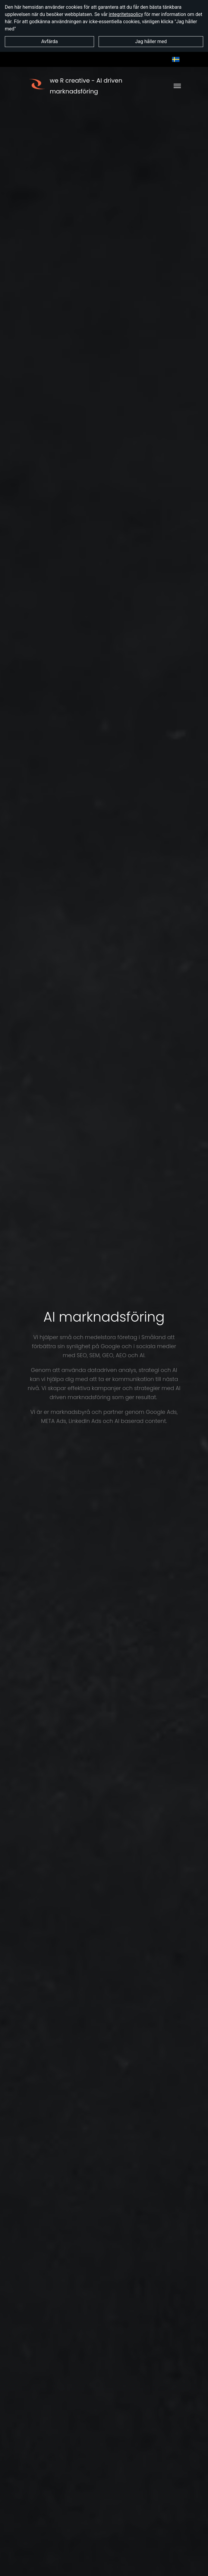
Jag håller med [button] (151, 41)
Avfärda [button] (49, 41)
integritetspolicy (126, 14)
